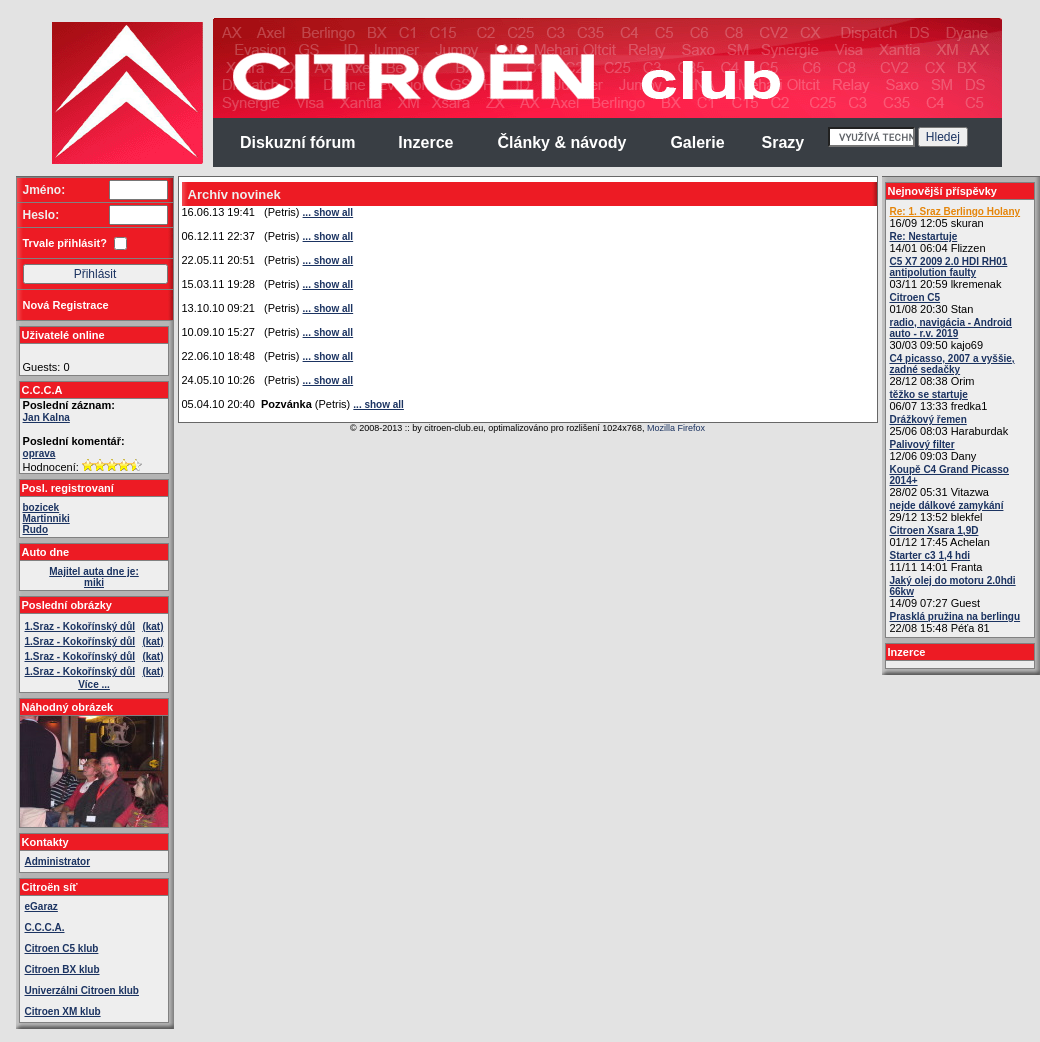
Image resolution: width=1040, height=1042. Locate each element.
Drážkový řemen (928, 419)
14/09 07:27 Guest (953, 592)
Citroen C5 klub (62, 948)
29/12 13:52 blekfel (947, 511)
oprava (39, 453)
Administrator (58, 861)
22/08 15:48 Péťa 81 (955, 622)
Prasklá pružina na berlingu (955, 616)
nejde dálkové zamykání (947, 505)
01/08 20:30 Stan (932, 303)
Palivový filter (922, 444)
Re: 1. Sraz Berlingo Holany (955, 211)
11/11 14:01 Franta (936, 561)
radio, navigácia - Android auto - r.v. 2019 (951, 328)
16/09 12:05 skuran (955, 217)
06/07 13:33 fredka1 (939, 400)
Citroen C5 (915, 297)
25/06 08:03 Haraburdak (949, 425)
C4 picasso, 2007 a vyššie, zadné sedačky (952, 364)
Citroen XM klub (63, 1011)
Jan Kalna (46, 417)
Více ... (94, 684)
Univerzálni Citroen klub (82, 990)
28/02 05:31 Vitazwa (949, 481)
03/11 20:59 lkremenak (949, 273)
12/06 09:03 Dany (933, 450)
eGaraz (41, 906)
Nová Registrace (66, 305)
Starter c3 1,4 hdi (930, 555)
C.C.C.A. (45, 927)
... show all (328, 212)
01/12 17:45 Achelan (940, 536)
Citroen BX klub (62, 969)
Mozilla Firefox (676, 428)
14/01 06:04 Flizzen (938, 242)
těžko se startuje (929, 394)
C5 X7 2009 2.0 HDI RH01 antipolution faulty (949, 267)
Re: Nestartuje (924, 236)
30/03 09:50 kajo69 (951, 334)
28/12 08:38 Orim (952, 370)
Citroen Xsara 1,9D (934, 530)
